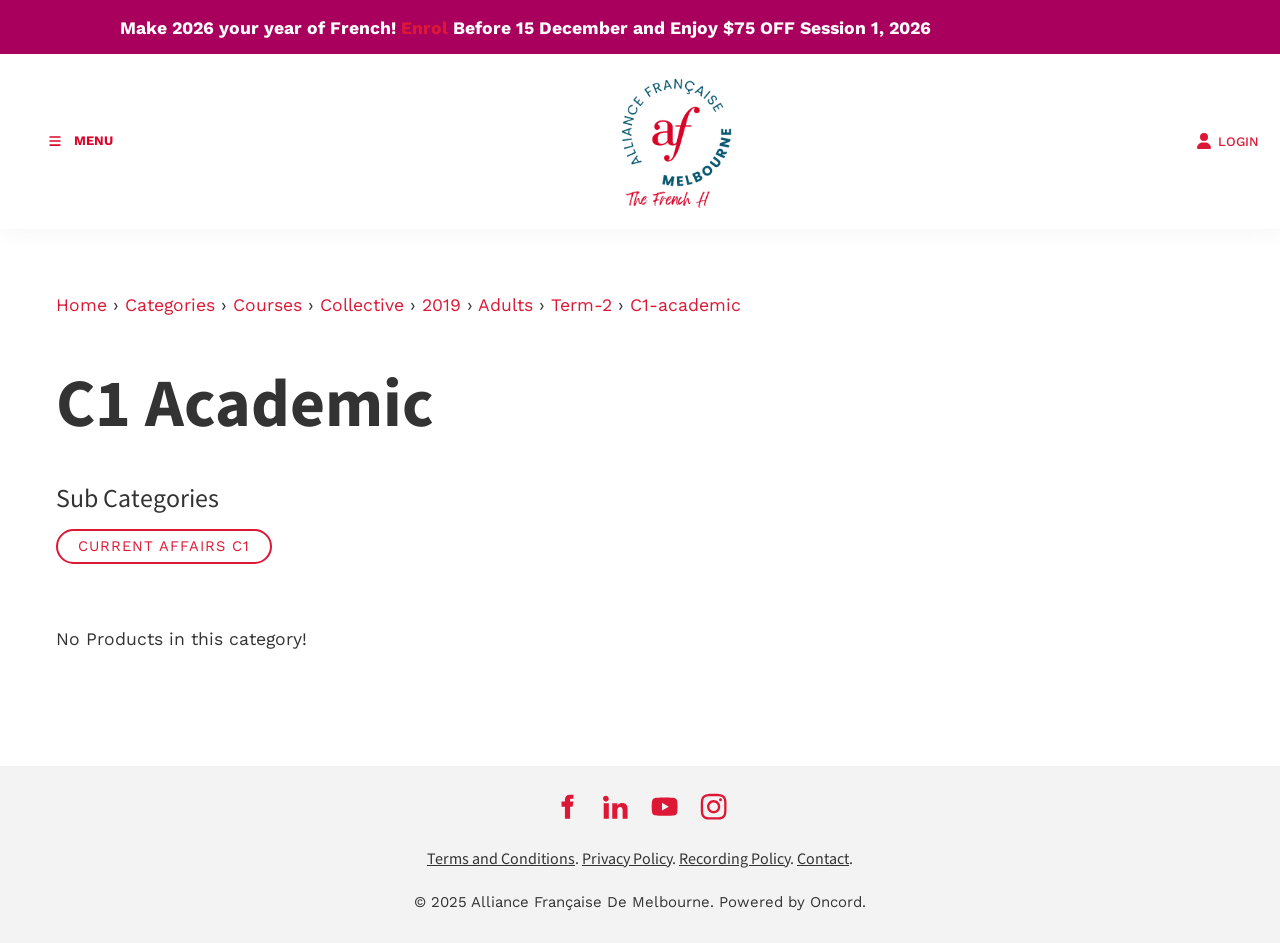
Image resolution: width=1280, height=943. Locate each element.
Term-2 (581, 305)
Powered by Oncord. (792, 902)
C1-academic (685, 305)
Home (81, 305)
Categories (170, 305)
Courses (267, 305)
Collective (362, 305)
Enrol (424, 28)
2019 (441, 305)
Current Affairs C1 (164, 546)
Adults (505, 305)
